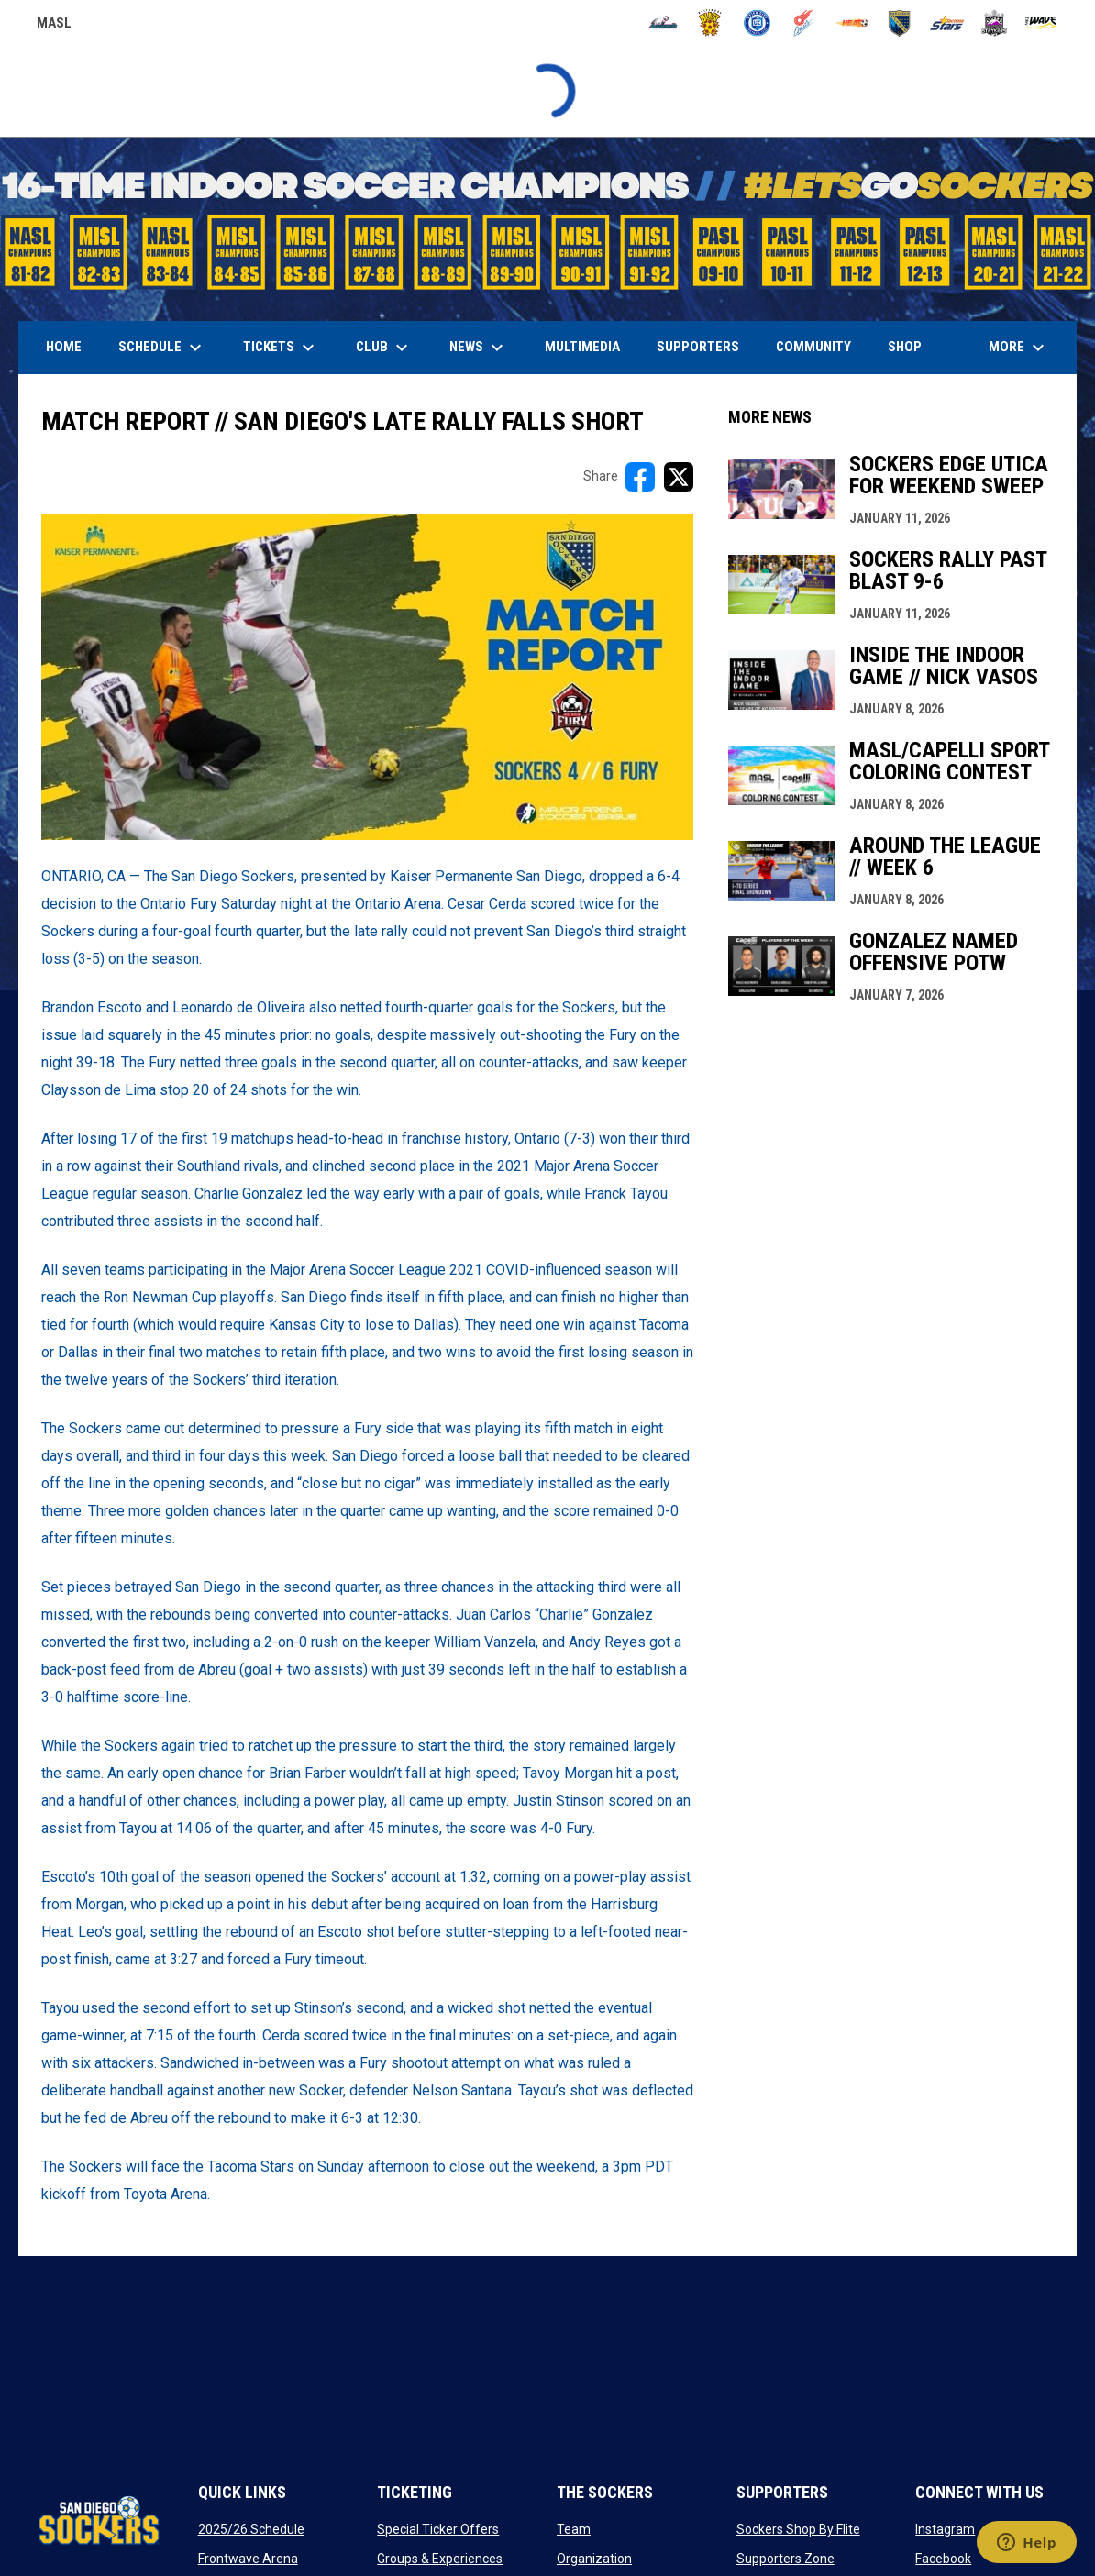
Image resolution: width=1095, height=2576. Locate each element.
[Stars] (947, 23)
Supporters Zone (785, 2558)
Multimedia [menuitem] (582, 346)
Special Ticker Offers (438, 2529)
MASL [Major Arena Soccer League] (54, 26)
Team (574, 2529)
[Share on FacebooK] (640, 477)
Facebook (943, 2558)
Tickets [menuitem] (281, 348)
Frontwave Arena (248, 2558)
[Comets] (805, 23)
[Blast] (710, 23)
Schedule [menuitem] (162, 348)
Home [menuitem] (64, 346)
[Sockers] (899, 23)
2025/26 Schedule (251, 2529)
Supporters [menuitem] (698, 346)
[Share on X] (678, 477)
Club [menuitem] (384, 348)
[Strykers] (995, 23)
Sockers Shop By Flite (798, 2529)
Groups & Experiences (440, 2558)
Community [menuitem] (813, 346)
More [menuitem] (1019, 348)
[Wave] (1041, 23)
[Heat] (852, 23)
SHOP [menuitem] (911, 346)
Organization (594, 2558)
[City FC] (757, 23)
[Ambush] (663, 23)
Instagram (945, 2529)
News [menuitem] (478, 348)
